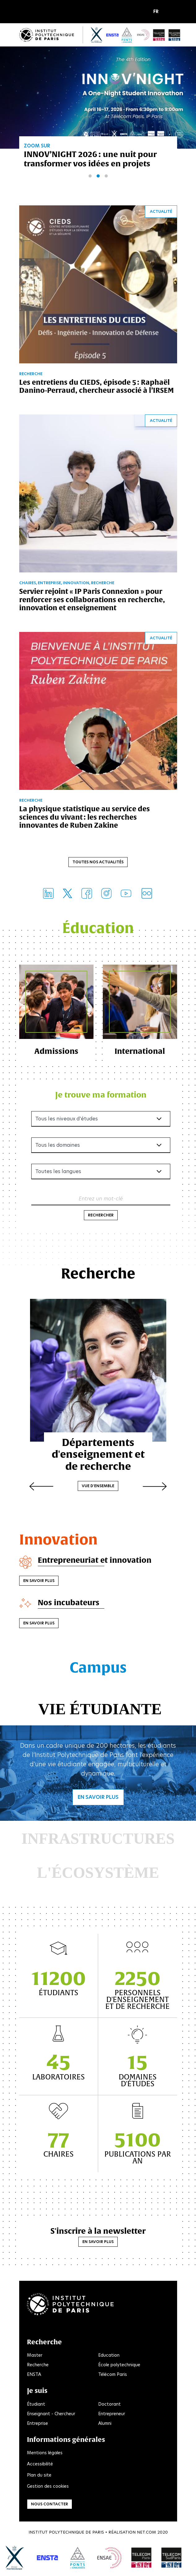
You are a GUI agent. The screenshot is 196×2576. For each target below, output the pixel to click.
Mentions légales (45, 2453)
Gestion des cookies (48, 2486)
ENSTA (34, 2374)
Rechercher (101, 1215)
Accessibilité (40, 2464)
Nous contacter (49, 2504)
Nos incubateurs (68, 1602)
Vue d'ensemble (98, 1485)
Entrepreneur (111, 2414)
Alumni (104, 2423)
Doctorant (109, 2404)
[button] (157, 12)
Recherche (38, 2365)
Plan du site (39, 2475)
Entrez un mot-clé (101, 1198)
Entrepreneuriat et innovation (94, 1560)
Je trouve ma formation (100, 1094)
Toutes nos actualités (98, 862)
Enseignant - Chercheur (51, 2414)
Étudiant (36, 2404)
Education (109, 2355)
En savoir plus (38, 1580)
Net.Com (146, 2532)
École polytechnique (119, 2365)
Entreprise (37, 2423)
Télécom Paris (112, 2374)
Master (34, 2355)
